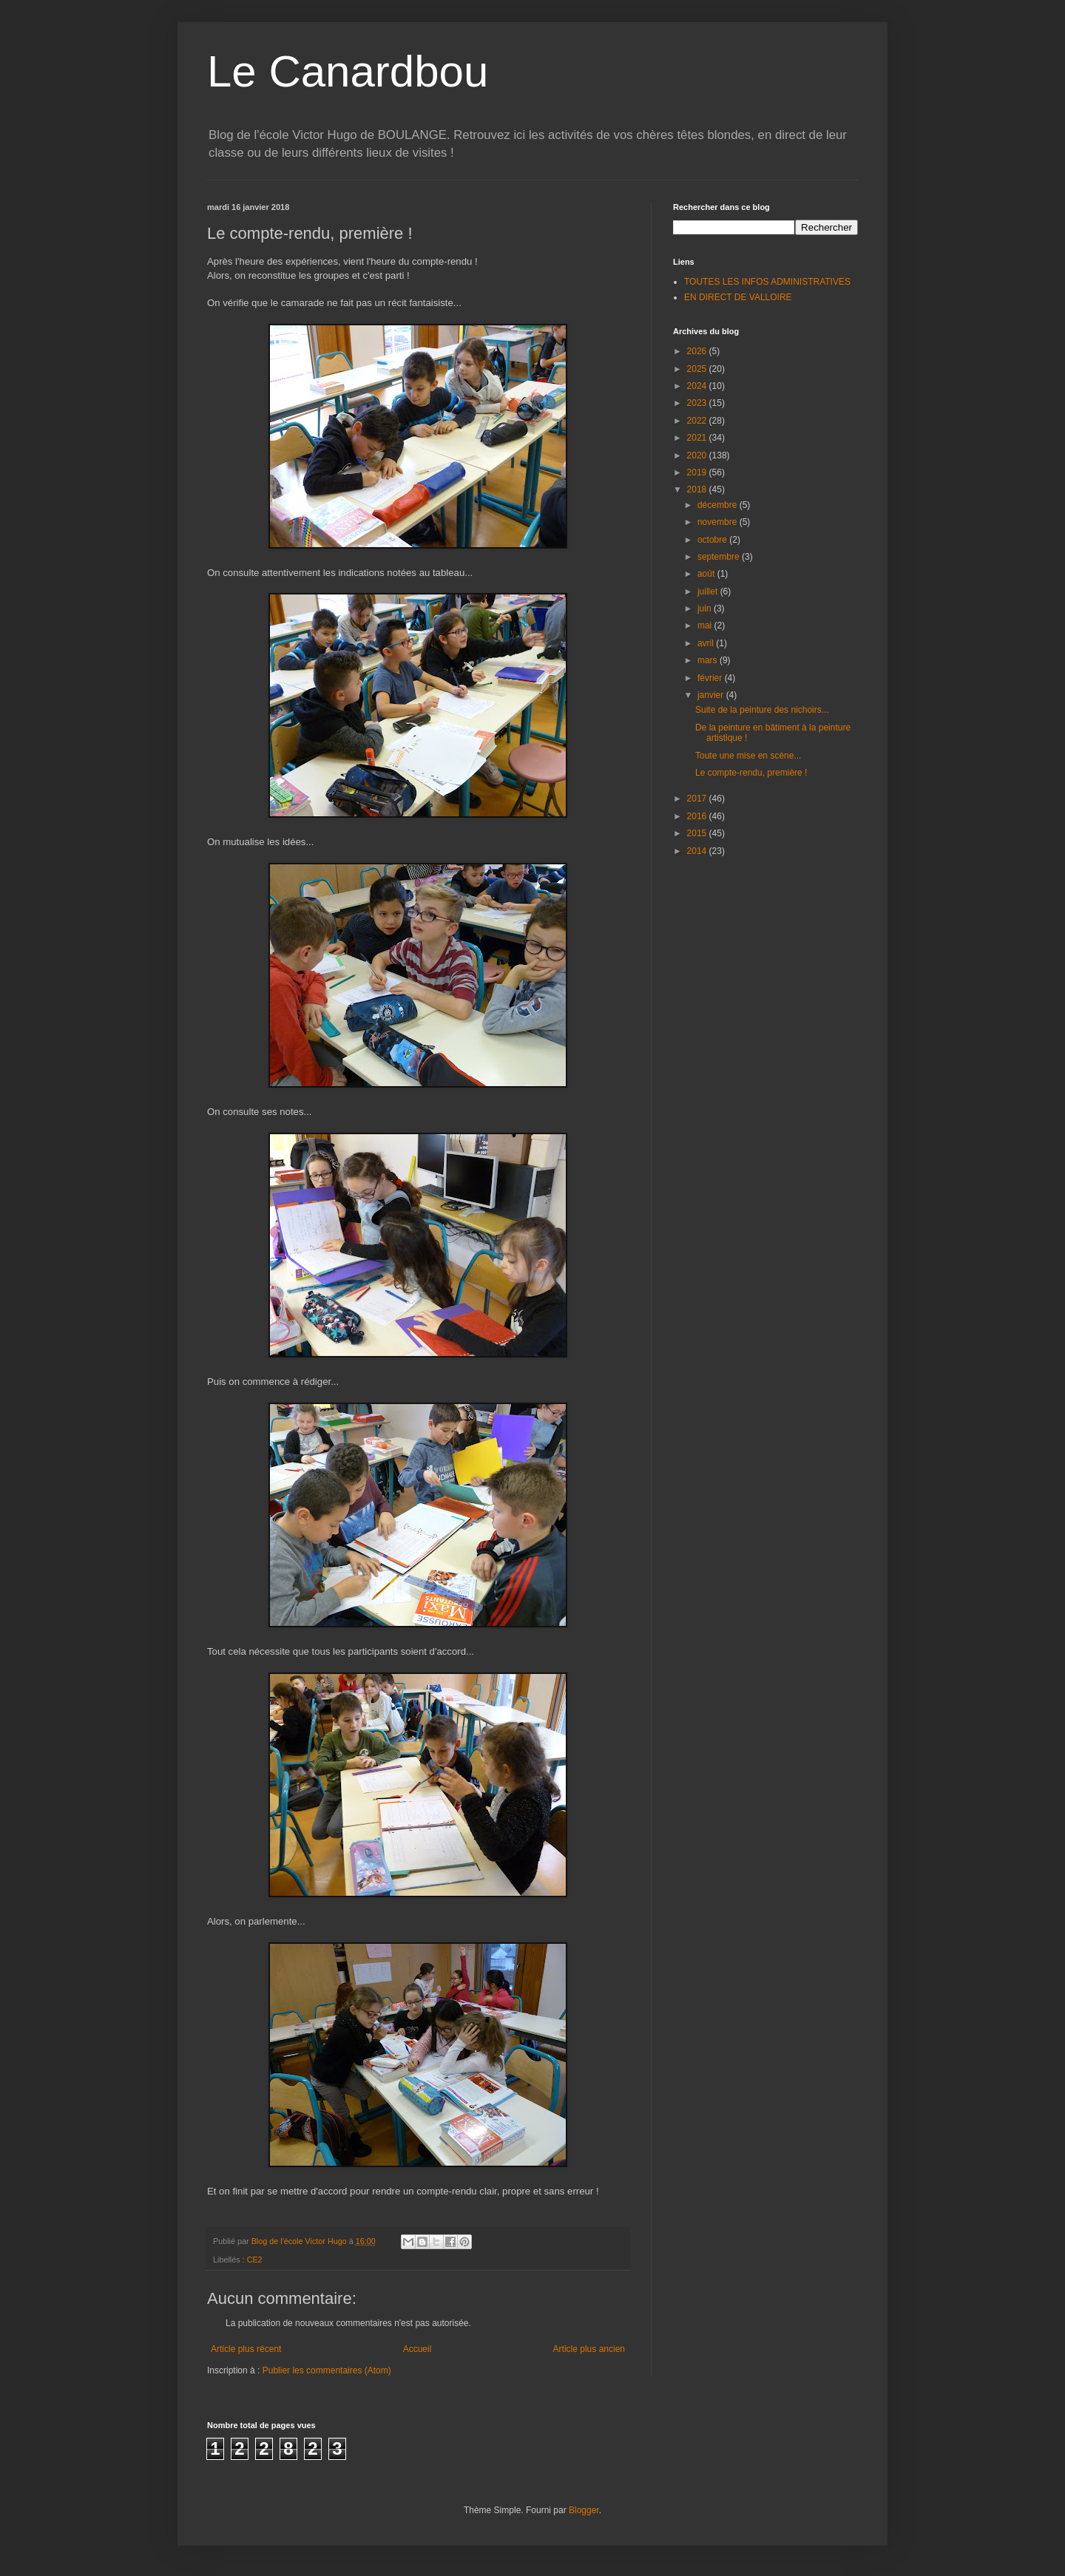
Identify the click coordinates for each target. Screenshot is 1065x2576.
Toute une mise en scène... (748, 755)
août (707, 574)
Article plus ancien (589, 2349)
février (711, 678)
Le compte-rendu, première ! (751, 772)
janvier (711, 695)
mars (708, 660)
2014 (698, 851)
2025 (698, 369)
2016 (698, 816)
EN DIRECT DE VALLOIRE (738, 297)
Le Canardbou (347, 71)
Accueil (417, 2349)
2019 (698, 472)
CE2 (255, 2259)
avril (706, 643)
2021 (698, 438)
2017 (698, 798)
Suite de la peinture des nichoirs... (762, 710)
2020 (698, 455)
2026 (698, 351)
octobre (713, 540)
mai (705, 625)
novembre (718, 522)
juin (705, 608)
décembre (718, 505)
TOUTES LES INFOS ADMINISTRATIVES (767, 282)
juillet (708, 591)
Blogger (584, 2510)
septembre (719, 557)
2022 (698, 421)
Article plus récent (246, 2349)
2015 (698, 833)
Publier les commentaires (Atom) (327, 2370)
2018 (698, 489)
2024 (698, 386)
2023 (698, 403)
